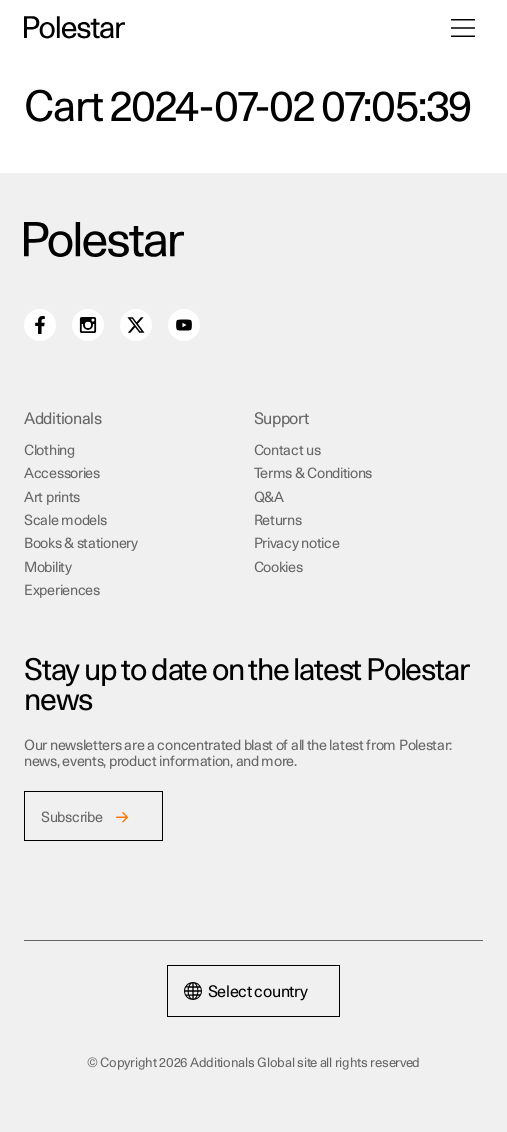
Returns (278, 521)
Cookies (278, 568)
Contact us (287, 451)
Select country (246, 992)
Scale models (65, 521)
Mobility (48, 568)
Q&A (269, 498)
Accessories (62, 474)
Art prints (52, 498)
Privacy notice (297, 544)
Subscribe (71, 818)
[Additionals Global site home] (74, 27)
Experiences (62, 591)
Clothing (49, 451)
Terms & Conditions (313, 474)
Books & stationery (81, 544)
